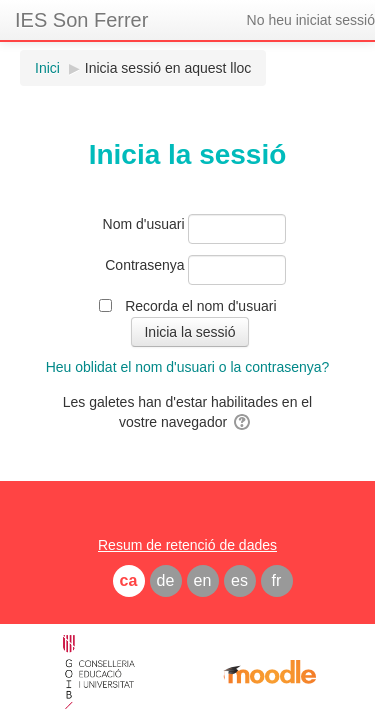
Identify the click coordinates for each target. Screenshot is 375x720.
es (239, 580)
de (166, 580)
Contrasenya (144, 265)
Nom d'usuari (144, 224)
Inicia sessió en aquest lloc (168, 68)
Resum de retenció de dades (187, 545)
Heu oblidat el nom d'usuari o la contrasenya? (188, 367)
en (203, 580)
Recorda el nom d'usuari (200, 306)
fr (277, 580)
